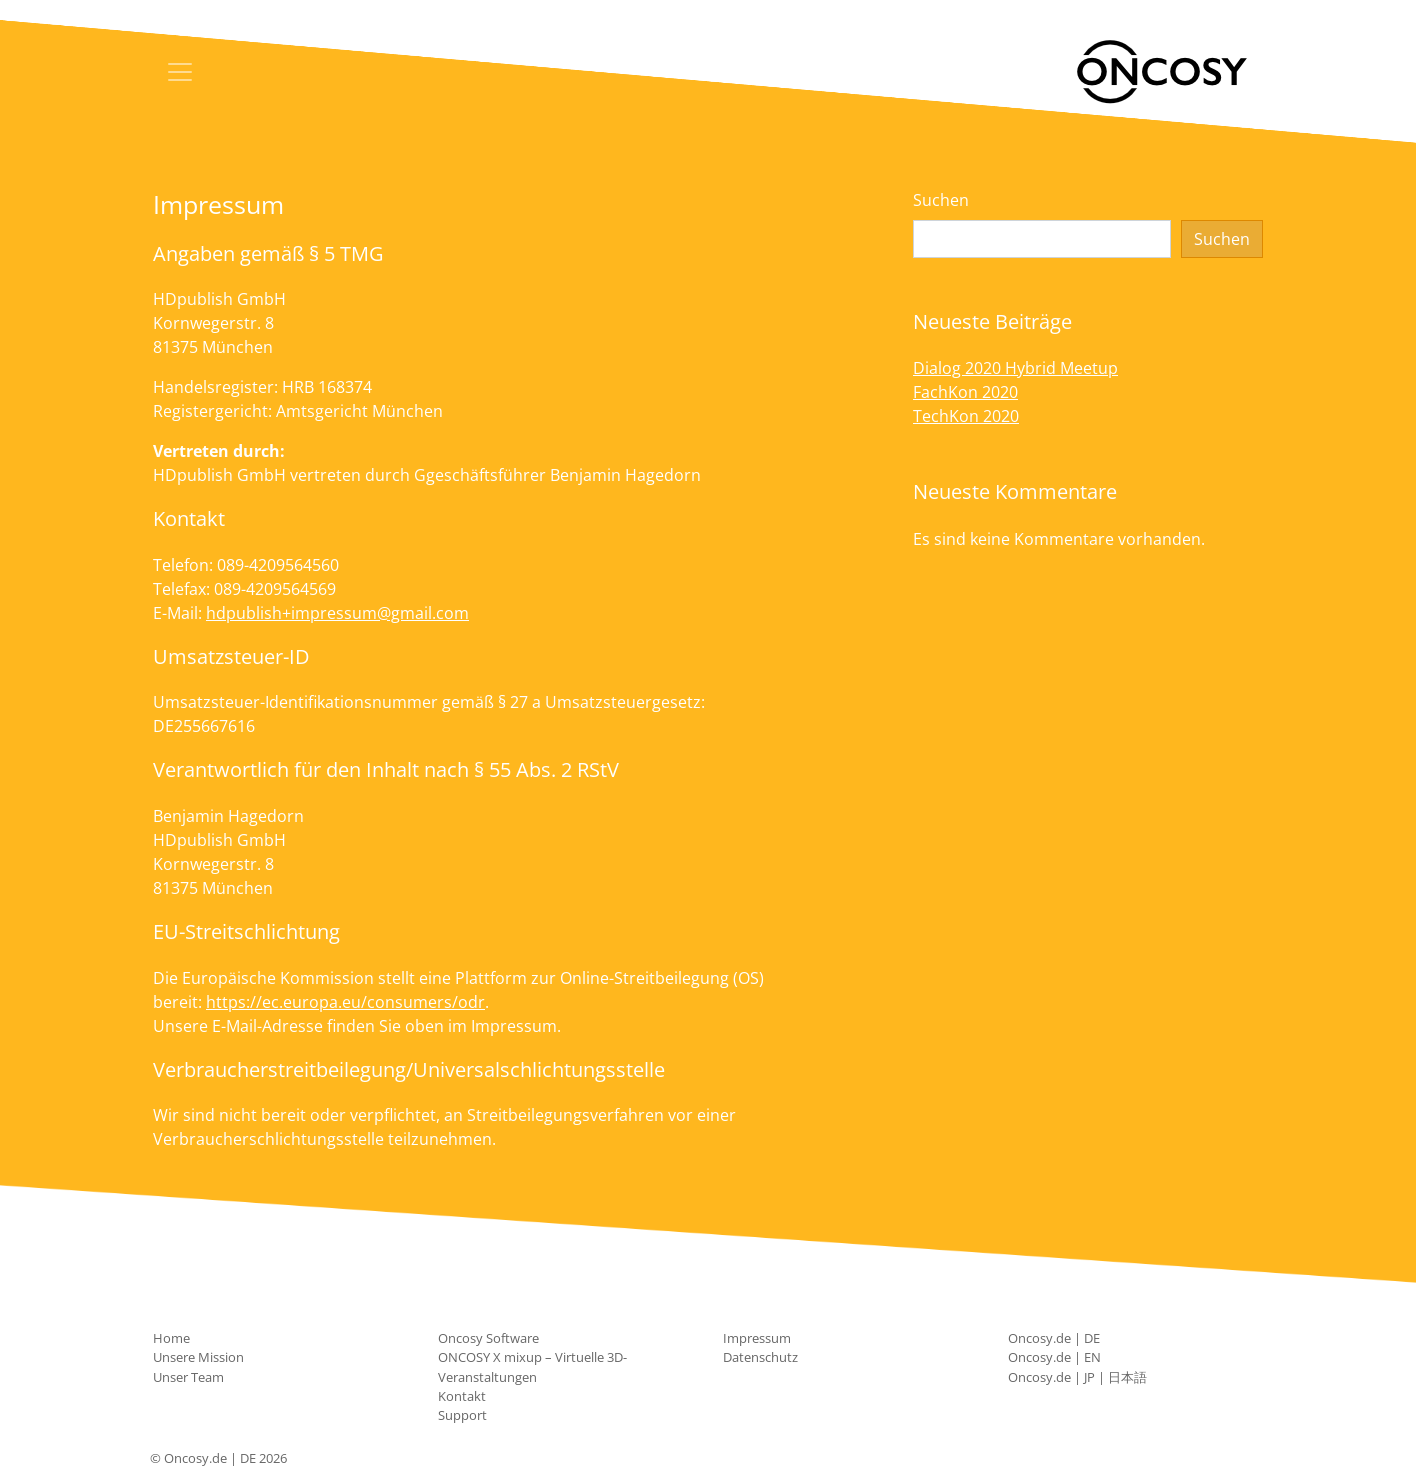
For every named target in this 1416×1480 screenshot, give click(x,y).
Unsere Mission (198, 1357)
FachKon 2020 (965, 392)
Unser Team (188, 1377)
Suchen (941, 200)
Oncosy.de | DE (1054, 1338)
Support (462, 1415)
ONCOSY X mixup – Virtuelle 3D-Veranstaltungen (532, 1366)
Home (171, 1338)
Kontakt (462, 1396)
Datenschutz (760, 1357)
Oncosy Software (488, 1338)
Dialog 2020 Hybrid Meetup (1015, 368)
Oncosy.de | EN (1054, 1357)
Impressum (757, 1338)
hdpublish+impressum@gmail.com (337, 613)
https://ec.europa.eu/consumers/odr (345, 1002)
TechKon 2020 (966, 416)
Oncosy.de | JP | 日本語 (1077, 1377)
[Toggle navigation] (180, 72)
